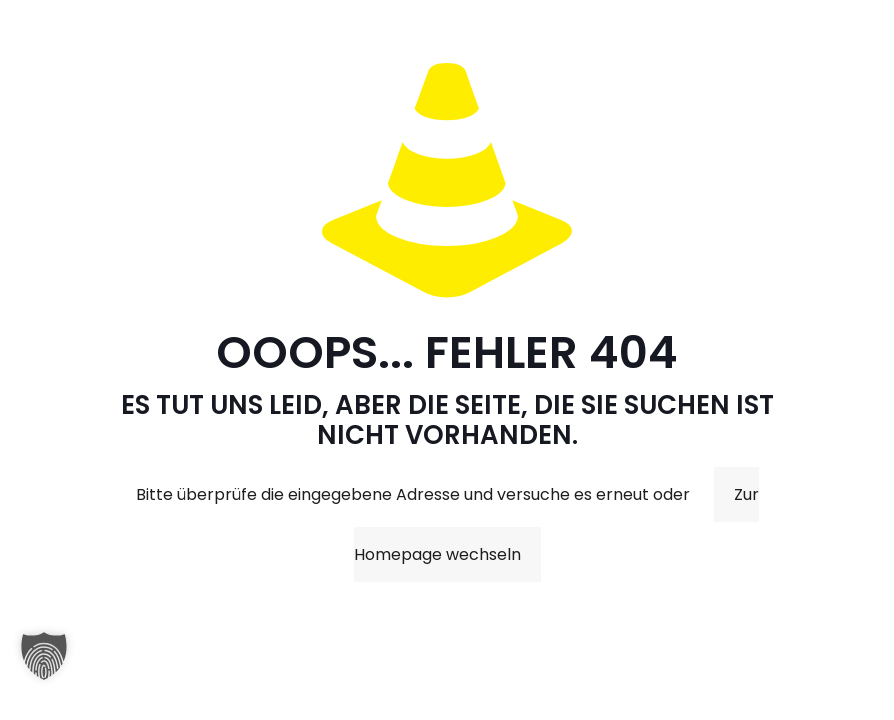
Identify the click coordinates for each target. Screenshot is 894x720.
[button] (44, 666)
